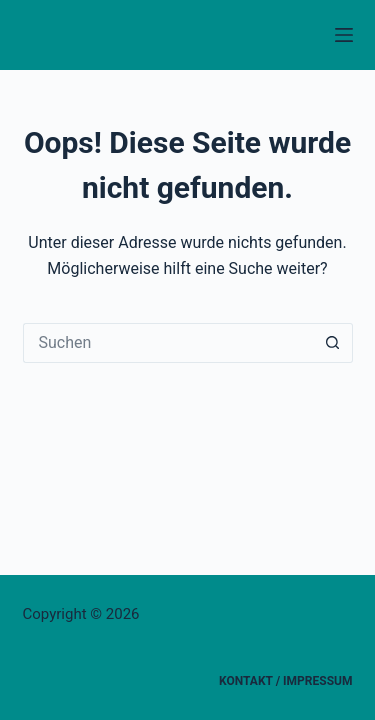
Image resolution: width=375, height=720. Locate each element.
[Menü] (344, 35)
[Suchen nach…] (168, 343)
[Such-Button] (333, 343)
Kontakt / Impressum (285, 681)
